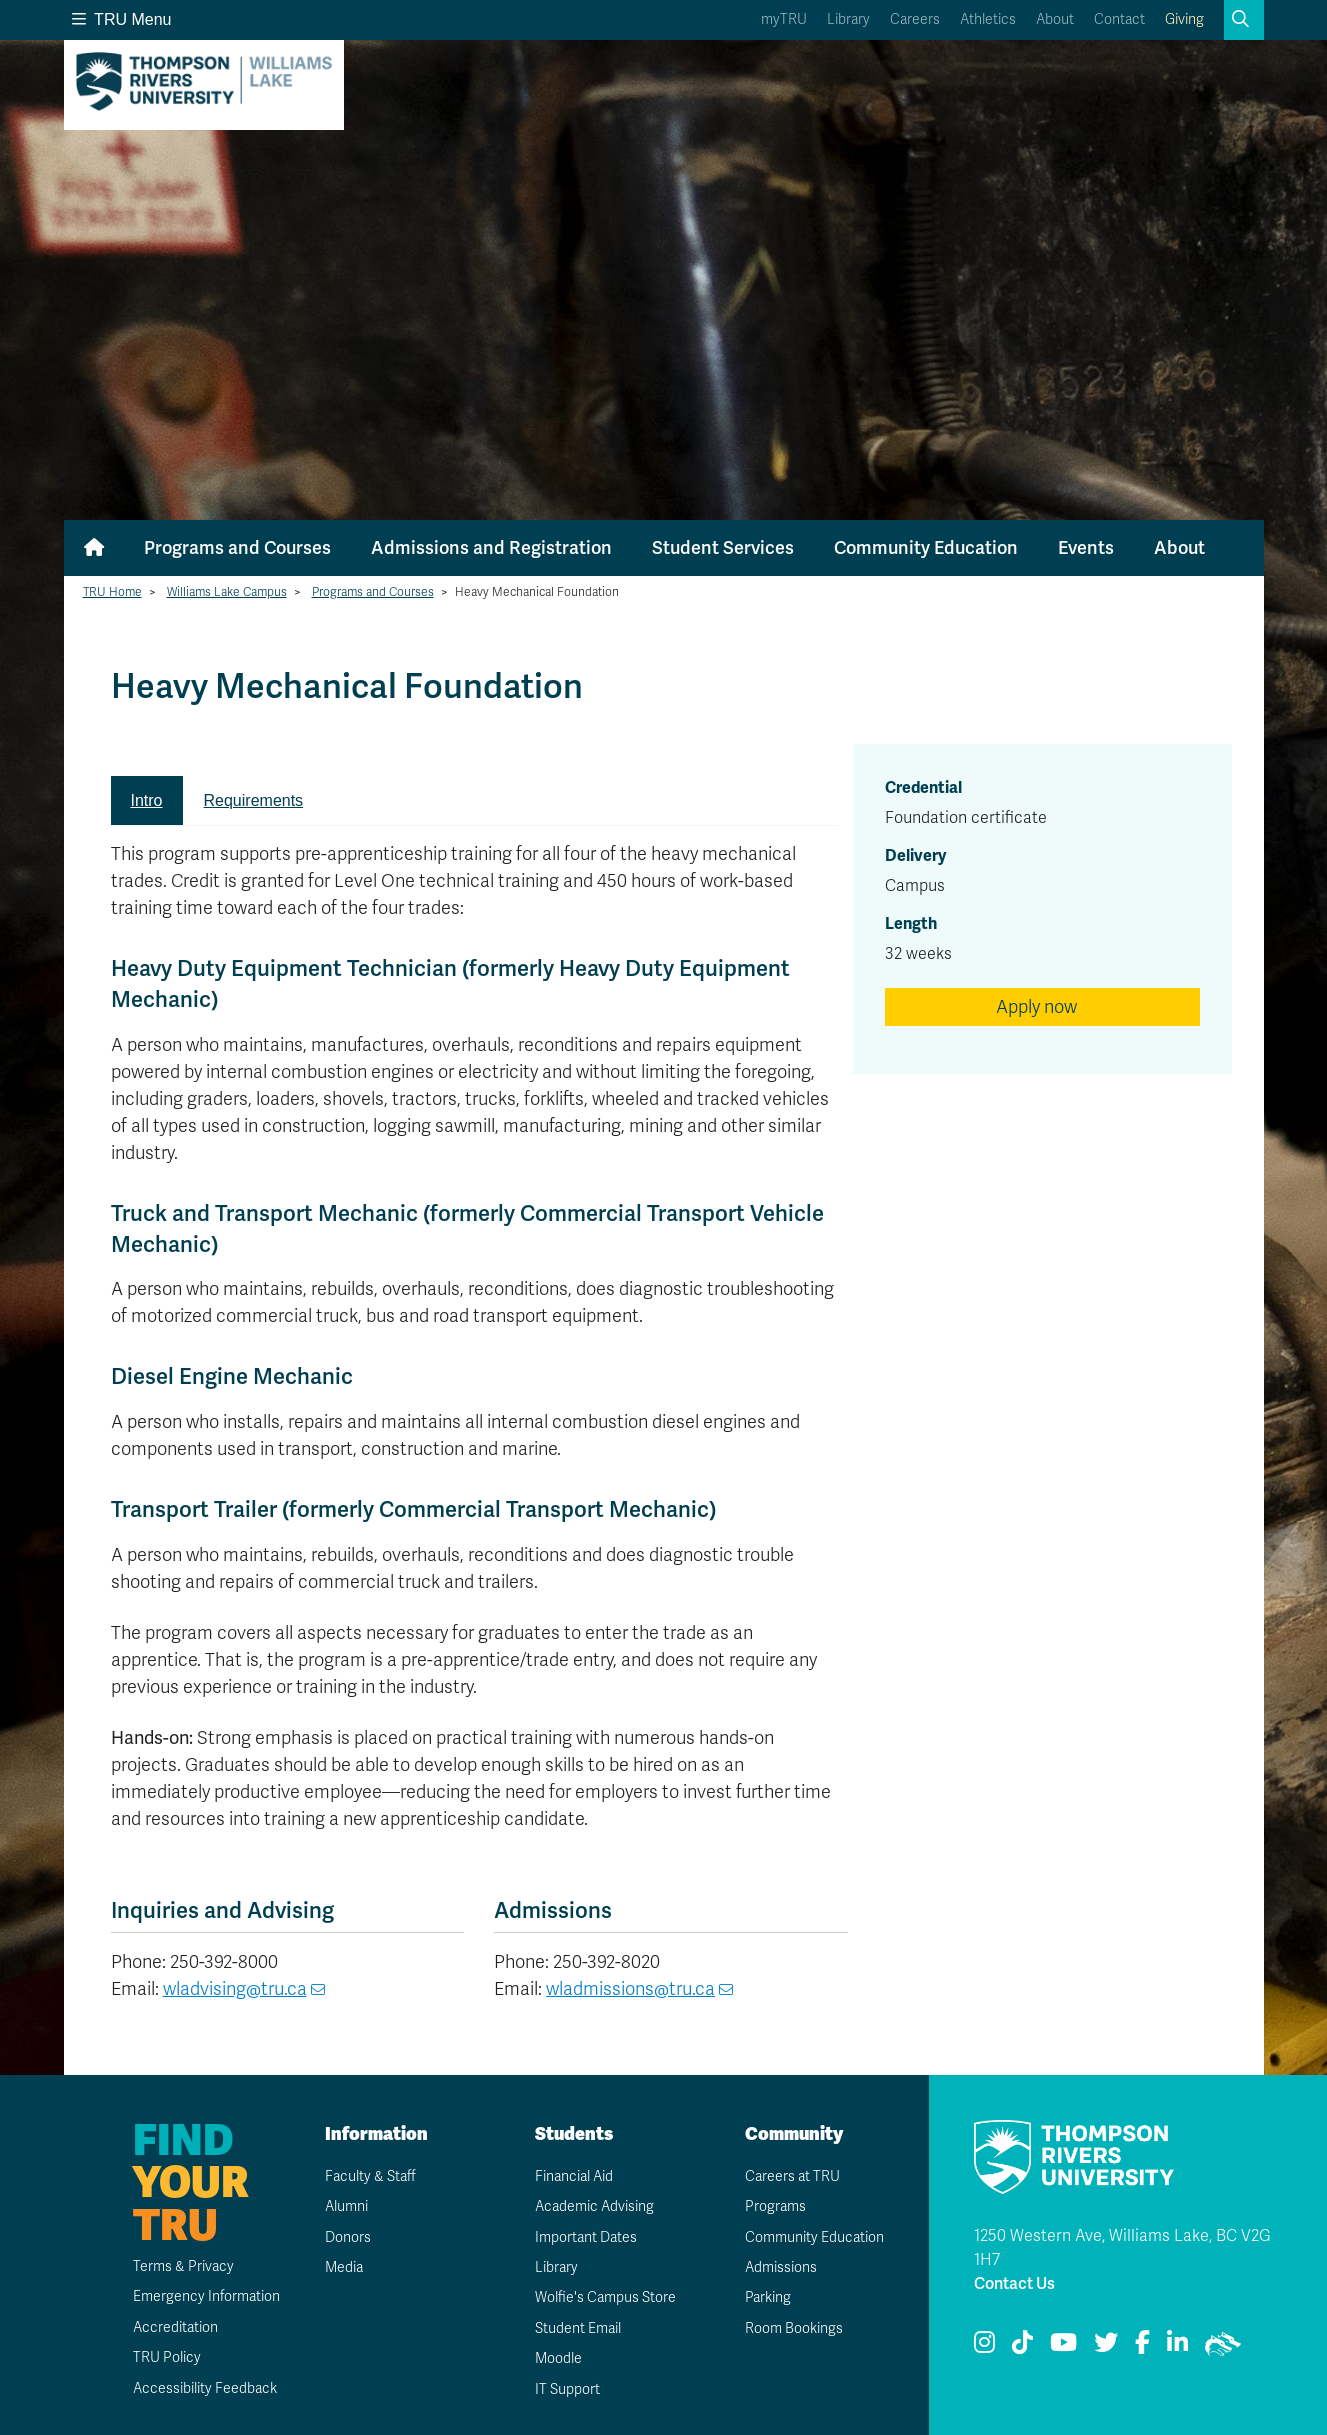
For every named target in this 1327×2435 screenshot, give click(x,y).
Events (1086, 548)
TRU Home (112, 592)
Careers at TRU (792, 2176)
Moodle (558, 2358)
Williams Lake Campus (227, 592)
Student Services (723, 548)
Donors (348, 2237)
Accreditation (175, 2327)
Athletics (988, 19)
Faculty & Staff (370, 2176)
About (1055, 19)
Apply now (1036, 1007)
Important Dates (586, 2237)
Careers (915, 19)
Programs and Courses (237, 548)
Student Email (578, 2328)
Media (344, 2267)
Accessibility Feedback (205, 2388)
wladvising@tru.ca (235, 1989)
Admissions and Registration (491, 548)
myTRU (784, 19)
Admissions (781, 2267)
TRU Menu (122, 19)
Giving (1184, 19)
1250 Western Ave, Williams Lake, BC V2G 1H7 (1122, 2248)
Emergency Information (206, 2296)
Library (848, 19)
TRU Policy (167, 2357)
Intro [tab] (147, 800)
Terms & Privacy (183, 2266)
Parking (768, 2297)
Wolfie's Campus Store (605, 2297)
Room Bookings (794, 2328)
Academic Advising (594, 2206)
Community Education (926, 548)
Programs (775, 2206)
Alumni (346, 2206)
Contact (1119, 19)
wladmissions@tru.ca (630, 1989)
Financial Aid (574, 2176)
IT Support (567, 2389)
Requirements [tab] (254, 800)
